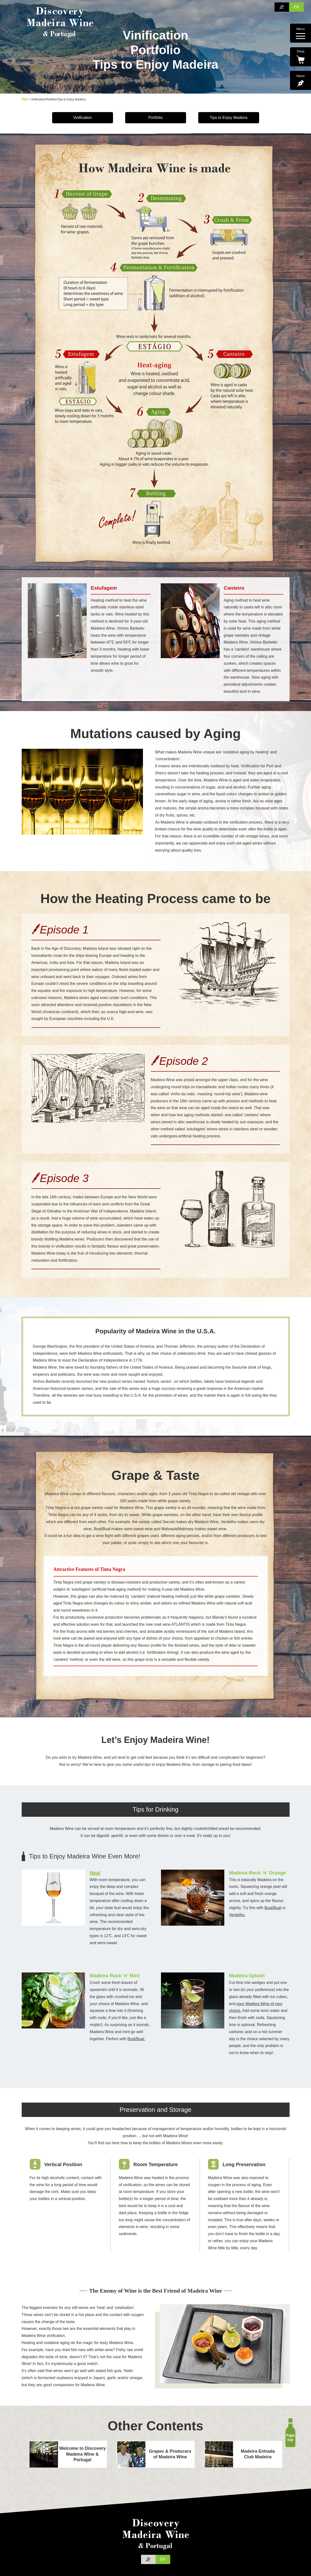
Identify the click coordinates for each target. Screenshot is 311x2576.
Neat (95, 1872)
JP (282, 7)
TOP (25, 99)
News (300, 80)
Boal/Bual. (136, 2039)
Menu (300, 33)
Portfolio (155, 117)
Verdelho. (237, 1915)
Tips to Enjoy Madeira (228, 117)
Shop (300, 57)
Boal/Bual (272, 1908)
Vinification (82, 117)
